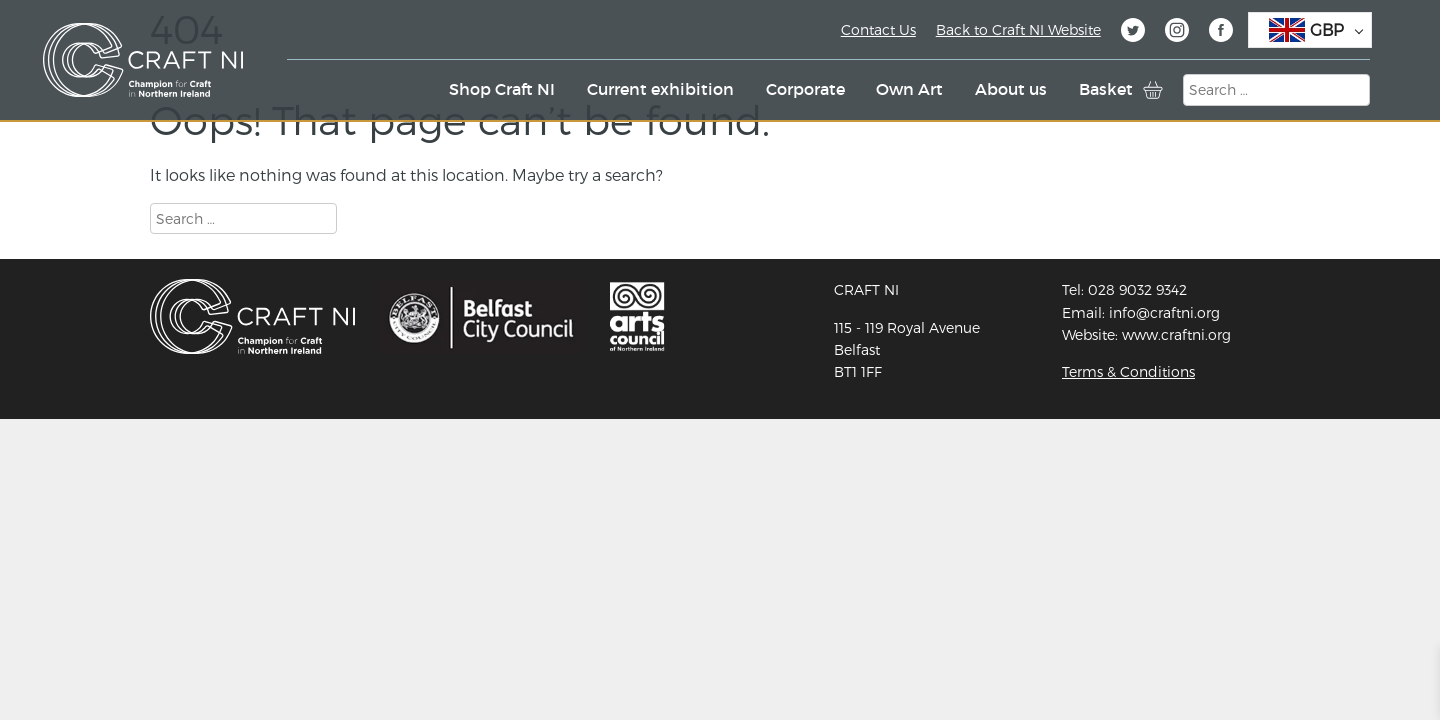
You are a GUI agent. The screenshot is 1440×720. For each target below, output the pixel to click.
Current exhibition (660, 89)
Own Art (909, 89)
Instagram (1177, 33)
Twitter (1133, 33)
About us (1011, 89)
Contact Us (878, 29)
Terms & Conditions (1128, 371)
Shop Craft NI (502, 89)
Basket (1106, 89)
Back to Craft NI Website (1018, 29)
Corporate (805, 89)
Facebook (1221, 33)
